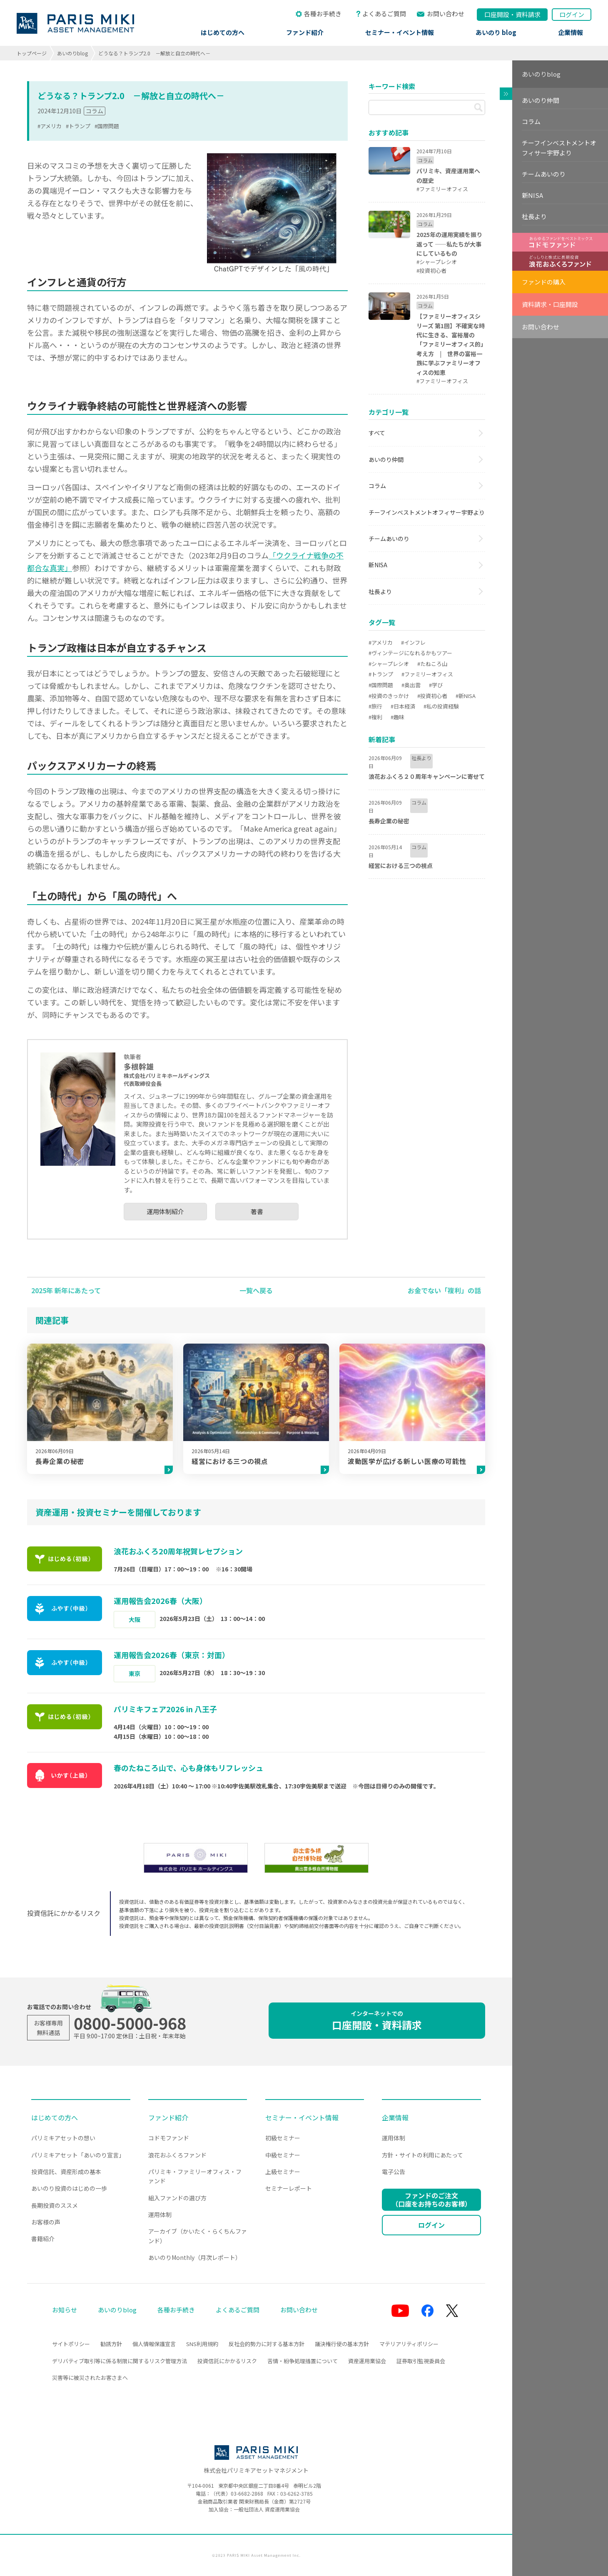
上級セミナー (282, 2171)
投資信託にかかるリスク (227, 2361)
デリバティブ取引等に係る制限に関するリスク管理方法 (119, 2361)
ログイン (571, 14)
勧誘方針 (111, 2344)
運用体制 (160, 2214)
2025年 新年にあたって (66, 1290)
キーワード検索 (392, 86)
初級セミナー (282, 2138)
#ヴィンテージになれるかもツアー (410, 653)
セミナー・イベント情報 (399, 32)
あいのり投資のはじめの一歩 (69, 2188)
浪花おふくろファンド (177, 2155)
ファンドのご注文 (431, 2199)
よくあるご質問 (384, 13)
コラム (94, 111)
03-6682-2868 (247, 2493)
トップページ (32, 53)
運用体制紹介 (165, 1211)
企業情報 (570, 32)
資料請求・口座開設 (550, 304)
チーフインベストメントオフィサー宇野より (427, 512)
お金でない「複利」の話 (444, 1290)
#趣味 (397, 717)
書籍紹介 (43, 2238)
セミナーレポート (288, 2188)
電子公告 (393, 2171)
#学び (436, 685)
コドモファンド (168, 2138)
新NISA (378, 565)
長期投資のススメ (54, 2205)
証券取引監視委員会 (420, 2361)
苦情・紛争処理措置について (302, 2361)
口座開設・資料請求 (377, 2020)
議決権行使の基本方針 (342, 2344)
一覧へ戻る (256, 1290)
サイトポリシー (71, 2344)
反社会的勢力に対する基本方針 (266, 2344)
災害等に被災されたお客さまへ (90, 2377)
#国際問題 (107, 126)
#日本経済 (403, 706)
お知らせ (64, 2309)
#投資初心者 (432, 696)
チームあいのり (389, 538)
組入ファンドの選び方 (177, 2198)
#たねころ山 (432, 664)
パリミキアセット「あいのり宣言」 (78, 2155)
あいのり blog (496, 32)
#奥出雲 (411, 685)
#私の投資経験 (441, 706)
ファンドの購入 (544, 281)
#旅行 (375, 706)
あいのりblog (72, 53)
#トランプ (78, 126)
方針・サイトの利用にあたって (422, 2155)
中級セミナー (282, 2155)
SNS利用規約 (202, 2344)
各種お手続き (322, 13)
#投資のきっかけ (389, 696)
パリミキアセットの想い (63, 2138)
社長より (380, 591)
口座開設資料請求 (512, 14)
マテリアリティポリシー (409, 2344)
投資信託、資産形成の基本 (66, 2171)
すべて (377, 433)
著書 (257, 1211)
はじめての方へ (222, 32)
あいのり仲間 (386, 459)
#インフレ (413, 642)
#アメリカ (49, 126)
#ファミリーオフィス (427, 674)
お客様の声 (45, 2222)
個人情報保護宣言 (154, 2344)
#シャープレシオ (389, 664)
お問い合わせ (445, 13)
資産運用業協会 (367, 2361)
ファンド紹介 (305, 32)
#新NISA (466, 696)
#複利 (375, 717)
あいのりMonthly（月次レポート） (194, 2257)
